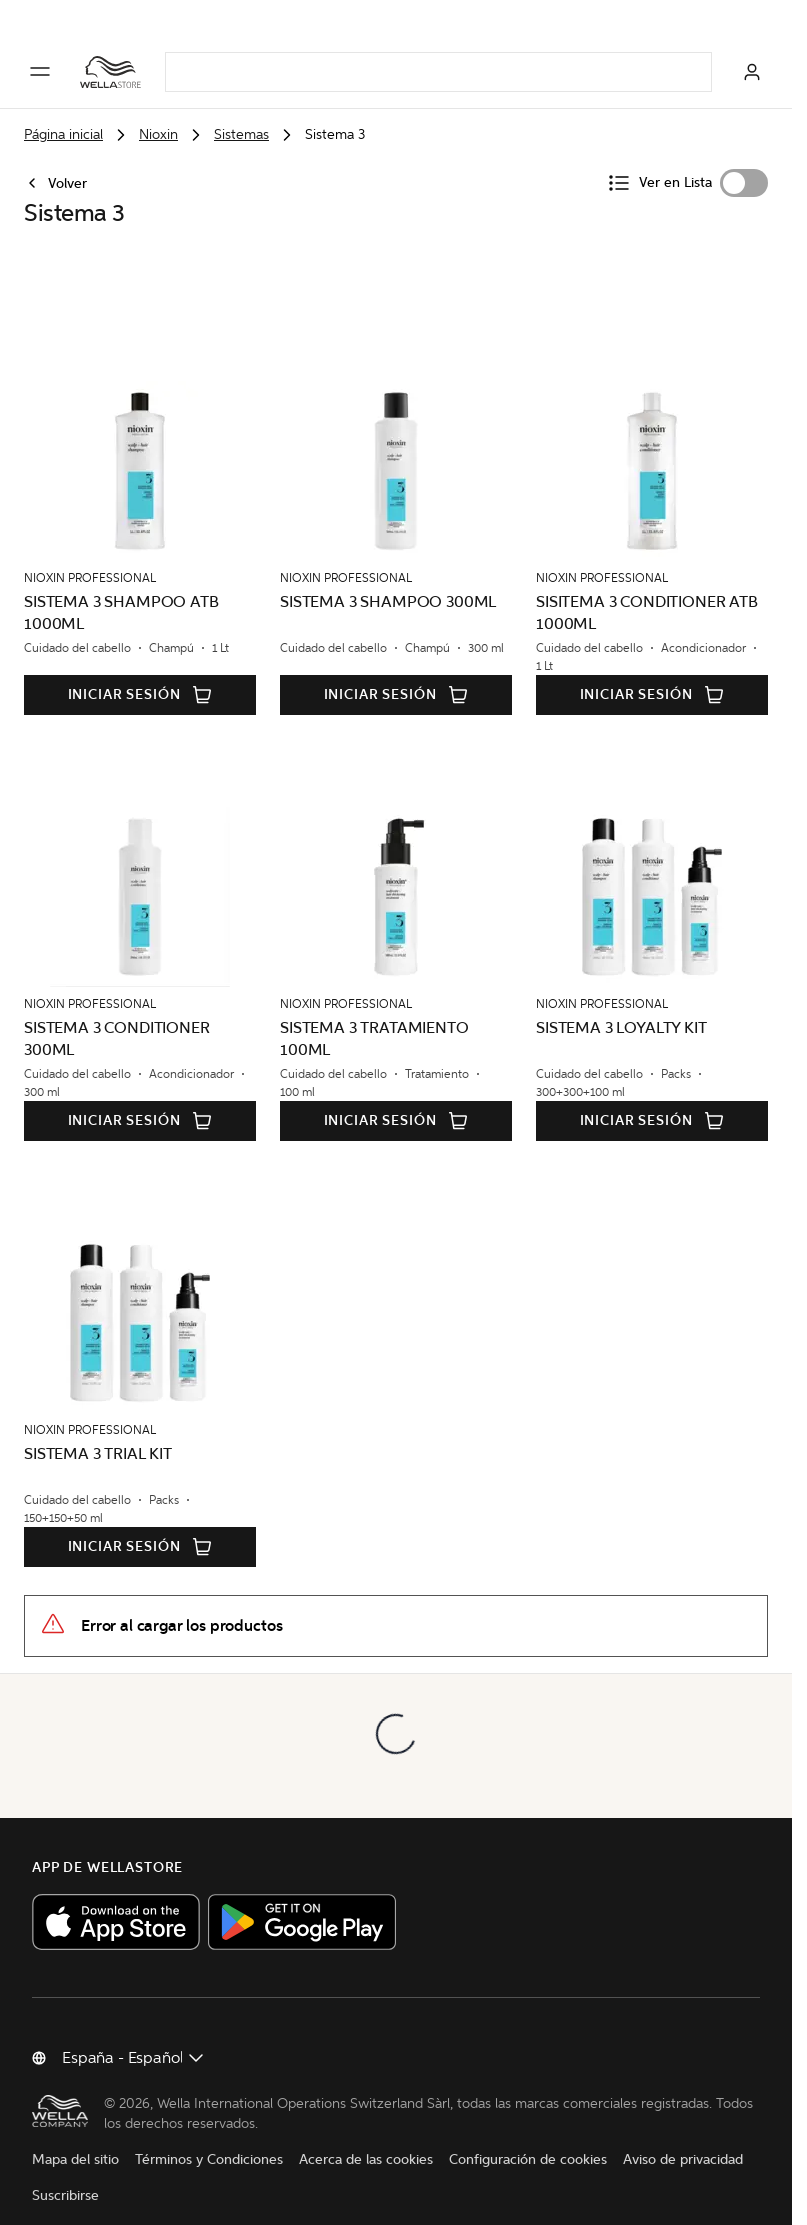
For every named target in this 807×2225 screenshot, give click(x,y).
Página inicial (63, 134)
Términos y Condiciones (209, 2138)
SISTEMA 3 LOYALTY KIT (621, 999)
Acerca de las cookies (366, 2138)
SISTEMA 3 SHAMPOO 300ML (388, 573)
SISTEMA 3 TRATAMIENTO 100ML (374, 1010)
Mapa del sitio (75, 2138)
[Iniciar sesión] (752, 72)
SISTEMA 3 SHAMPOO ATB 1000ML (121, 584)
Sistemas (241, 134)
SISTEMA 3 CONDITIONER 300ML (117, 1010)
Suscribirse (65, 2174)
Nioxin (158, 134)
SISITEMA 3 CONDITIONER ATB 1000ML (647, 584)
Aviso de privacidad (683, 2138)
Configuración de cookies (528, 2138)
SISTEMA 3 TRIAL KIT (98, 1425)
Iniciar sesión (140, 667)
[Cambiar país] (134, 2030)
